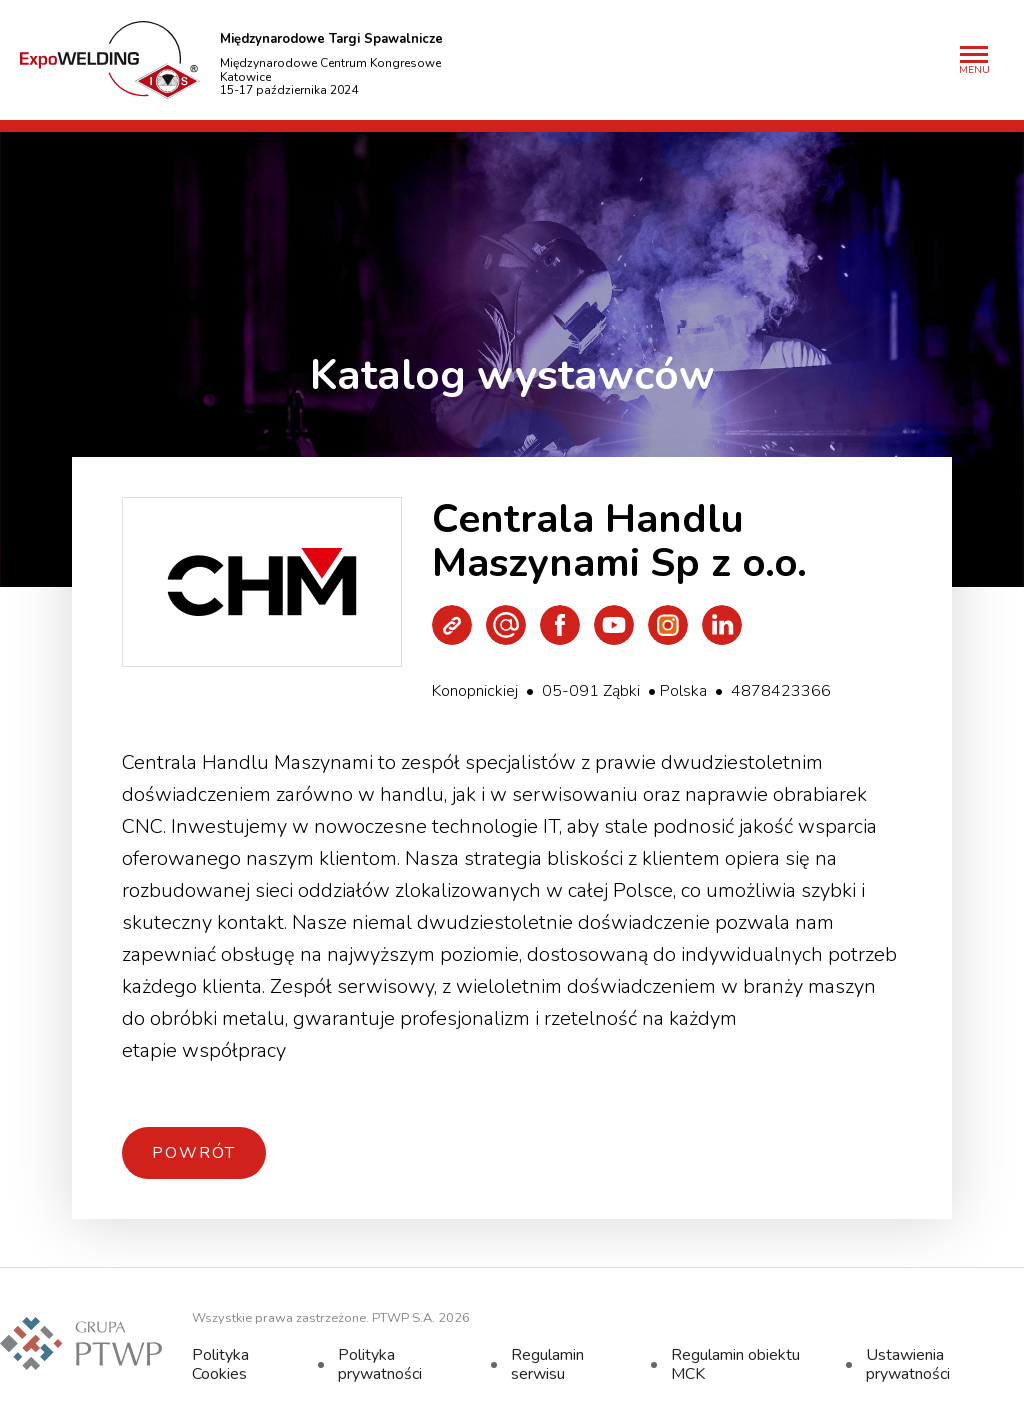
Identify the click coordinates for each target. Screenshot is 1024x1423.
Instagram (668, 625)
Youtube (614, 625)
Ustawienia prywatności (908, 1364)
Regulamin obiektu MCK (735, 1364)
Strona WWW (452, 625)
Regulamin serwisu (547, 1364)
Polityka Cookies (220, 1364)
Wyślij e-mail (506, 625)
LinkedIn (722, 625)
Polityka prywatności (380, 1364)
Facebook (560, 625)
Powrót (194, 1153)
